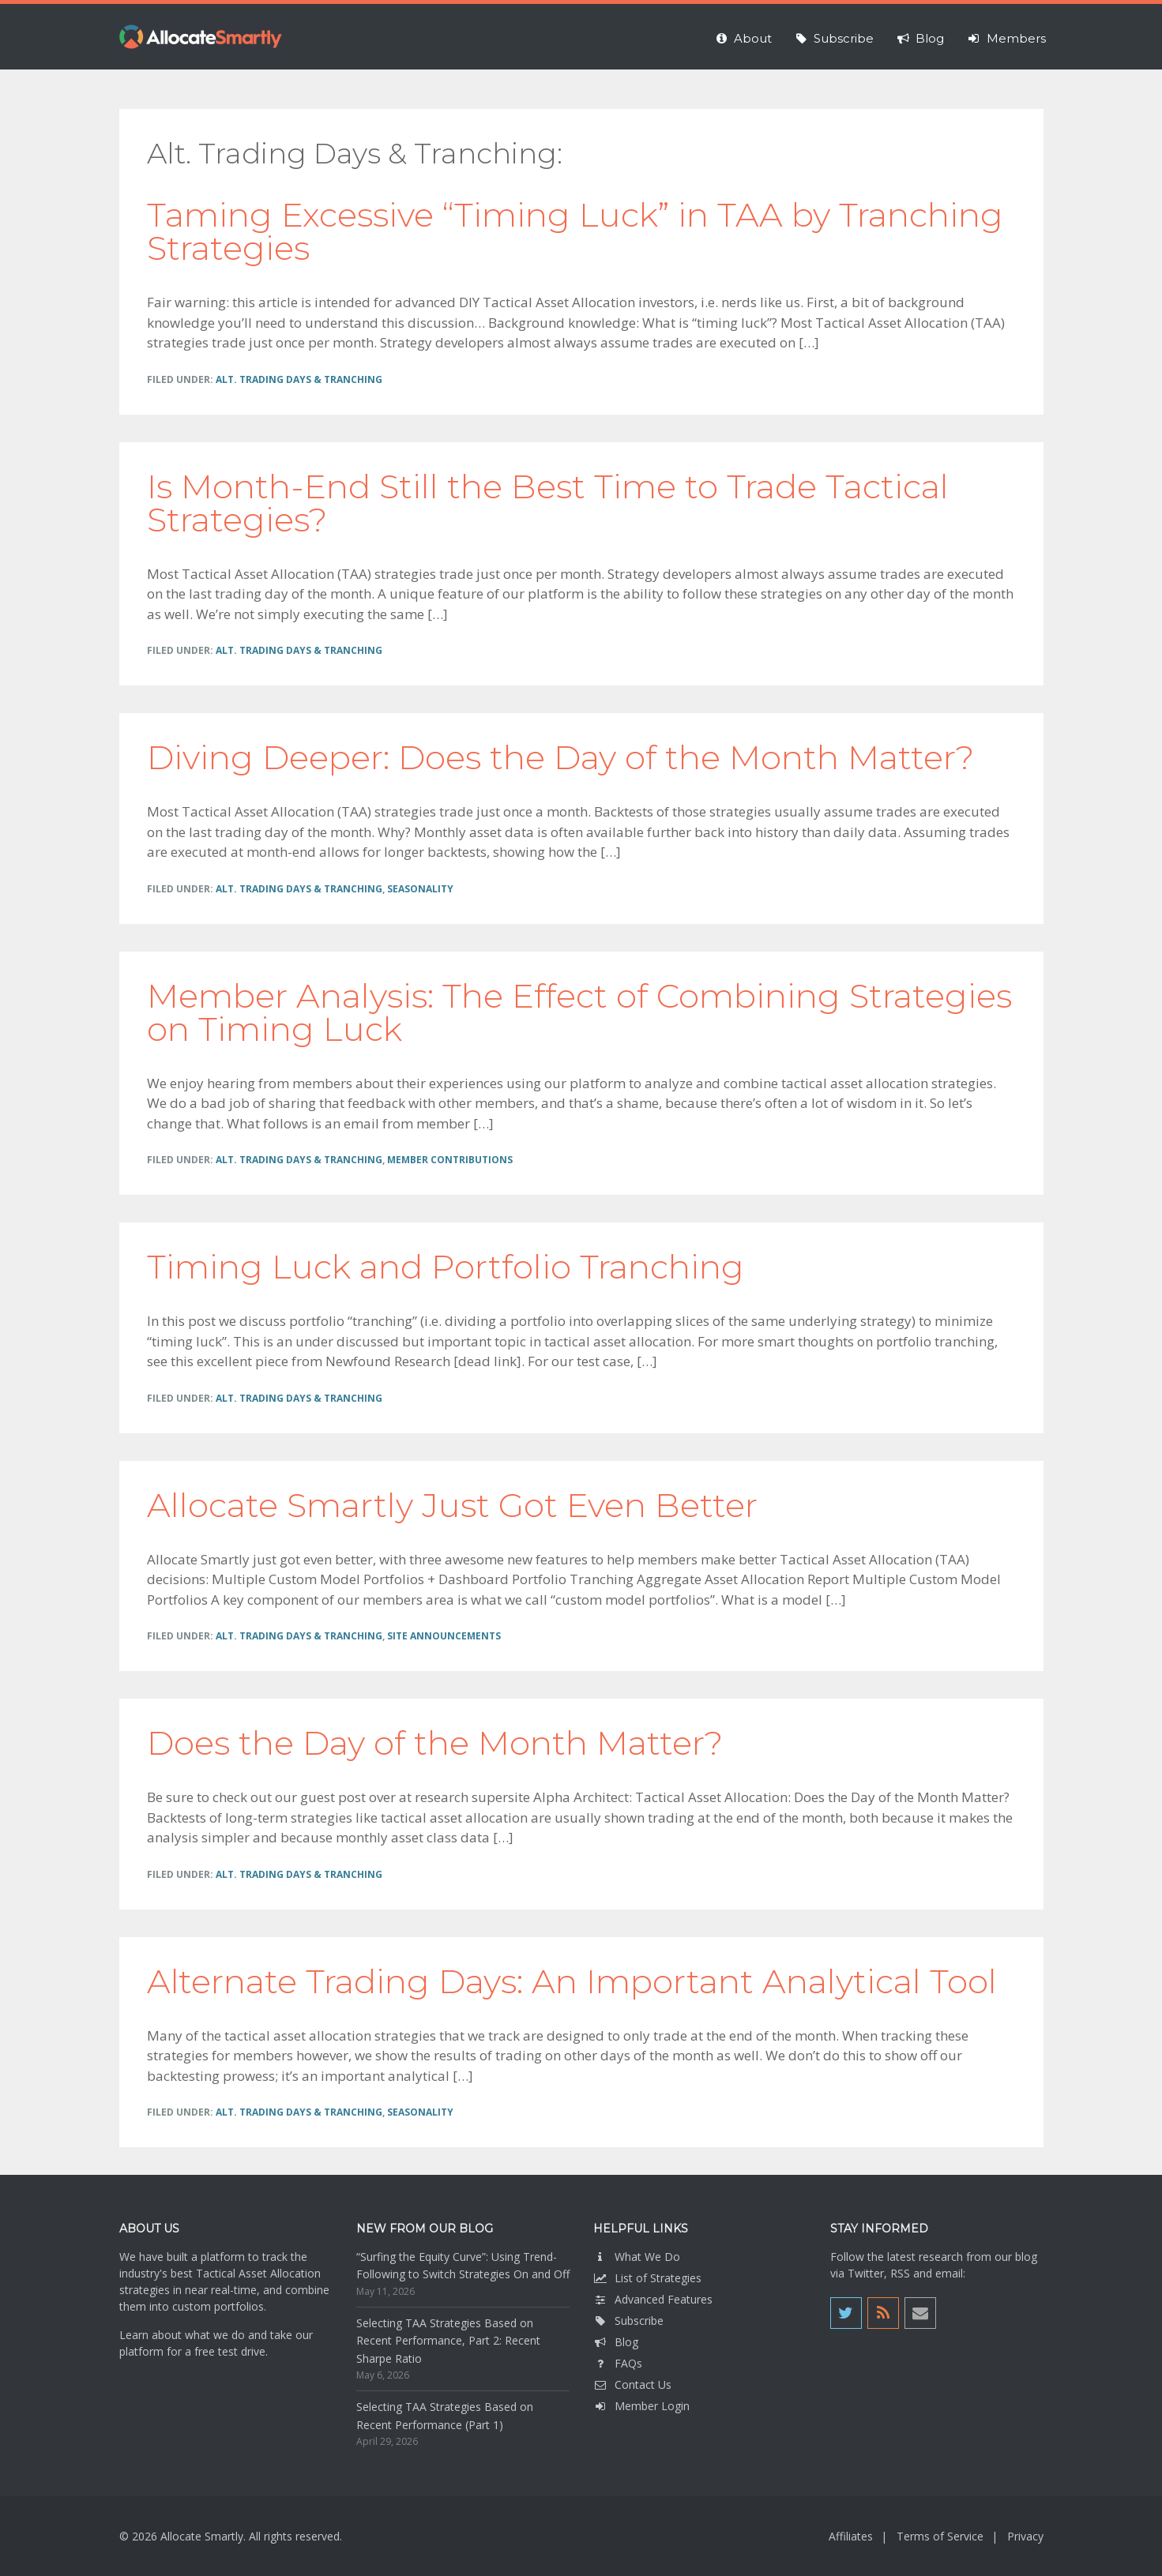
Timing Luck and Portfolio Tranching (445, 1266)
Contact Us (632, 2384)
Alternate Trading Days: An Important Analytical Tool (572, 1981)
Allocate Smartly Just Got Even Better (452, 1505)
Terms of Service (940, 2536)
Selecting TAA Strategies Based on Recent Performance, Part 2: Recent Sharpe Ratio (448, 2340)
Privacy (1025, 2536)
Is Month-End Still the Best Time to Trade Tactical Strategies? (548, 503)
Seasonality (420, 889)
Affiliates (851, 2536)
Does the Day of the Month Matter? (435, 1742)
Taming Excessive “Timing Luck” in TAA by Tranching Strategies (575, 231)
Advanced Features (653, 2299)
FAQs (617, 2363)
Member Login (641, 2405)
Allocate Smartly (200, 37)
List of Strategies (647, 2277)
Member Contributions (450, 1159)
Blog (615, 2341)
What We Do (636, 2256)
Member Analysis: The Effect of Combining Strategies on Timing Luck (579, 1012)
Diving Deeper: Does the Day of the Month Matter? (560, 757)
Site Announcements (444, 1636)
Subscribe (628, 2320)
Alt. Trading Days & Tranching (299, 379)
